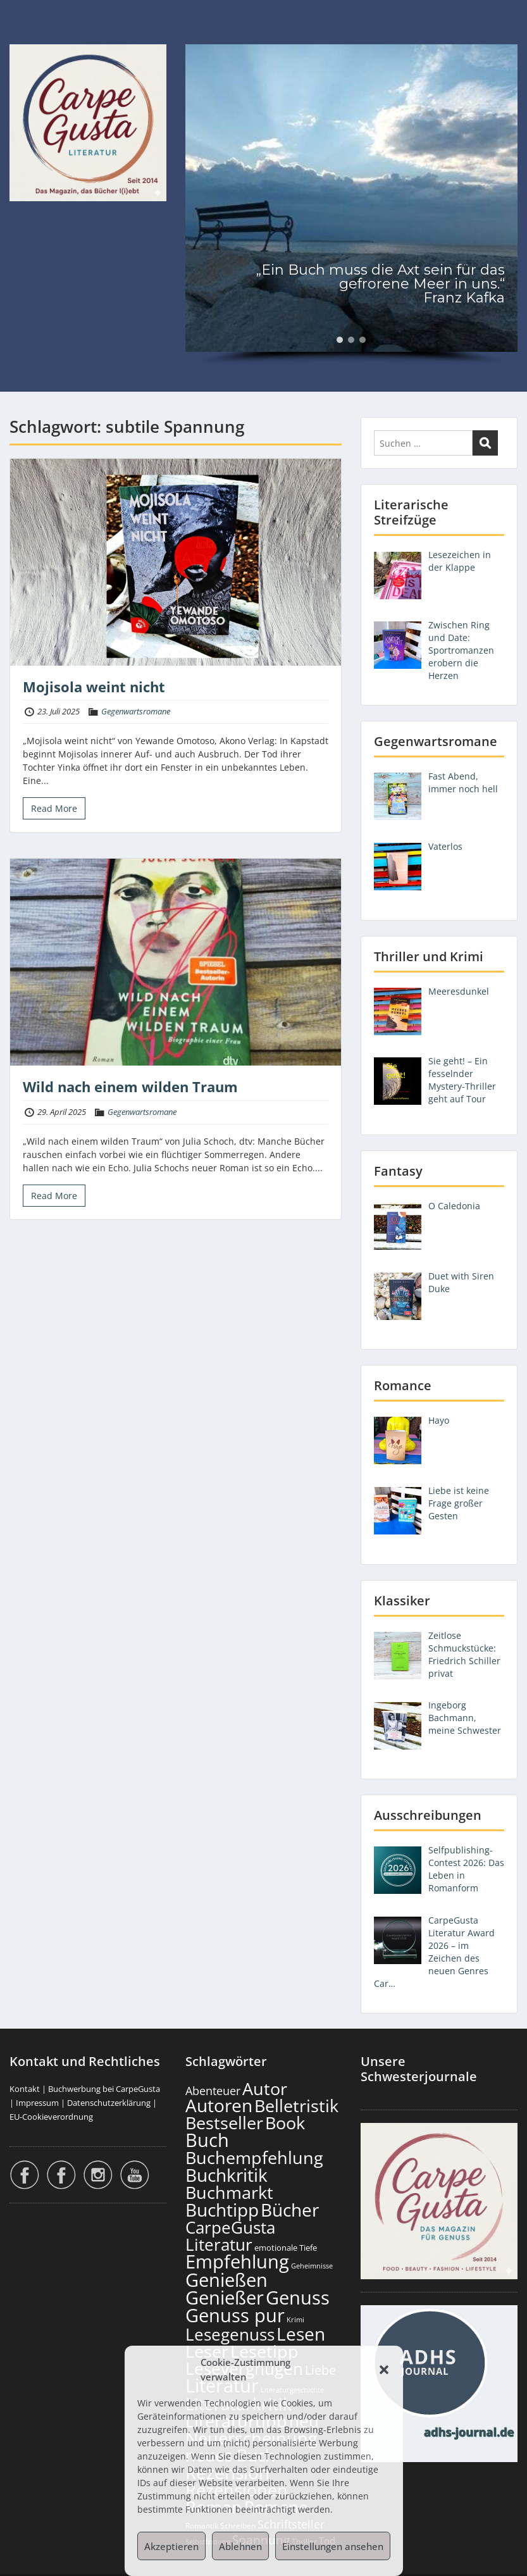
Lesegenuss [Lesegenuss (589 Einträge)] (230, 2335)
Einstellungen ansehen (332, 2546)
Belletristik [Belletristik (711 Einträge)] (296, 2105)
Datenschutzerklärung (109, 2102)
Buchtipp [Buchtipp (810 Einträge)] (222, 2210)
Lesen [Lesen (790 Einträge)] (300, 2334)
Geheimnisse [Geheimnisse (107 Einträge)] (312, 2265)
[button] (384, 2369)
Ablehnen (240, 2546)
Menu (22, 35)
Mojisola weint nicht (94, 686)
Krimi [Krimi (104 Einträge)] (295, 2319)
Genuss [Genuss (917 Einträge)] (298, 2297)
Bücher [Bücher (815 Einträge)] (290, 2210)
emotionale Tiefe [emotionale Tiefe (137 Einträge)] (285, 2247)
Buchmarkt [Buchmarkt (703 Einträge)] (229, 2192)
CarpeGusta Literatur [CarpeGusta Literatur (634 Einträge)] (230, 2236)
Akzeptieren (171, 2546)
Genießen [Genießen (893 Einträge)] (226, 2280)
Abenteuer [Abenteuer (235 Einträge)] (212, 2090)
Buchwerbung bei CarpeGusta (104, 2088)
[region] (351, 205)
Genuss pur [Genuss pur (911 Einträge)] (235, 2315)
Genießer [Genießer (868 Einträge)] (224, 2297)
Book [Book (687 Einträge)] (285, 2122)
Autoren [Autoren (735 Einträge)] (218, 2105)
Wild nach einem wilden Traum (130, 1086)
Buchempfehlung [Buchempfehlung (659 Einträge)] (254, 2157)
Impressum (37, 2102)
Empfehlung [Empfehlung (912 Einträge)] (237, 2261)
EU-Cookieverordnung (51, 2116)
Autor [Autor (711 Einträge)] (264, 2088)
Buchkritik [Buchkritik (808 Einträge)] (226, 2175)
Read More (54, 808)
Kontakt (24, 2088)
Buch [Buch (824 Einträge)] (207, 2139)
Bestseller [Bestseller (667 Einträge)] (224, 2123)
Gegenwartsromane (135, 711)
